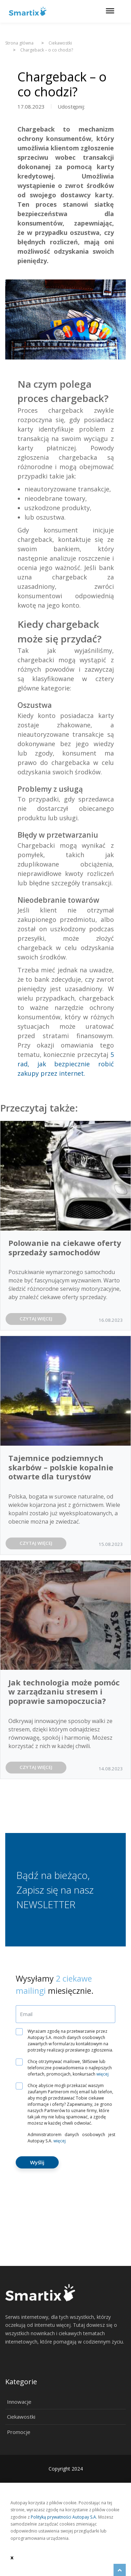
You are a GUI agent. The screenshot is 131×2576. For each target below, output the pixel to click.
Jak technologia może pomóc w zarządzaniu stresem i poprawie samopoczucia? (64, 1691)
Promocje (18, 2431)
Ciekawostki (21, 2416)
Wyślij (37, 2162)
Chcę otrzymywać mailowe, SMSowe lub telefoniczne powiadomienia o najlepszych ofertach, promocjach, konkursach (66, 2068)
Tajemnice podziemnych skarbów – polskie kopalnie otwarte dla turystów (60, 1467)
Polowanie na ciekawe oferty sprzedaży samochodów (64, 1247)
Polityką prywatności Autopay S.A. (64, 2517)
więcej (102, 2074)
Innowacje (19, 2401)
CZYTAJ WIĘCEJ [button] (36, 1318)
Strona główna (19, 43)
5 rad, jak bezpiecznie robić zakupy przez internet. (65, 1063)
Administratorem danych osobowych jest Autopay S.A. (71, 2138)
